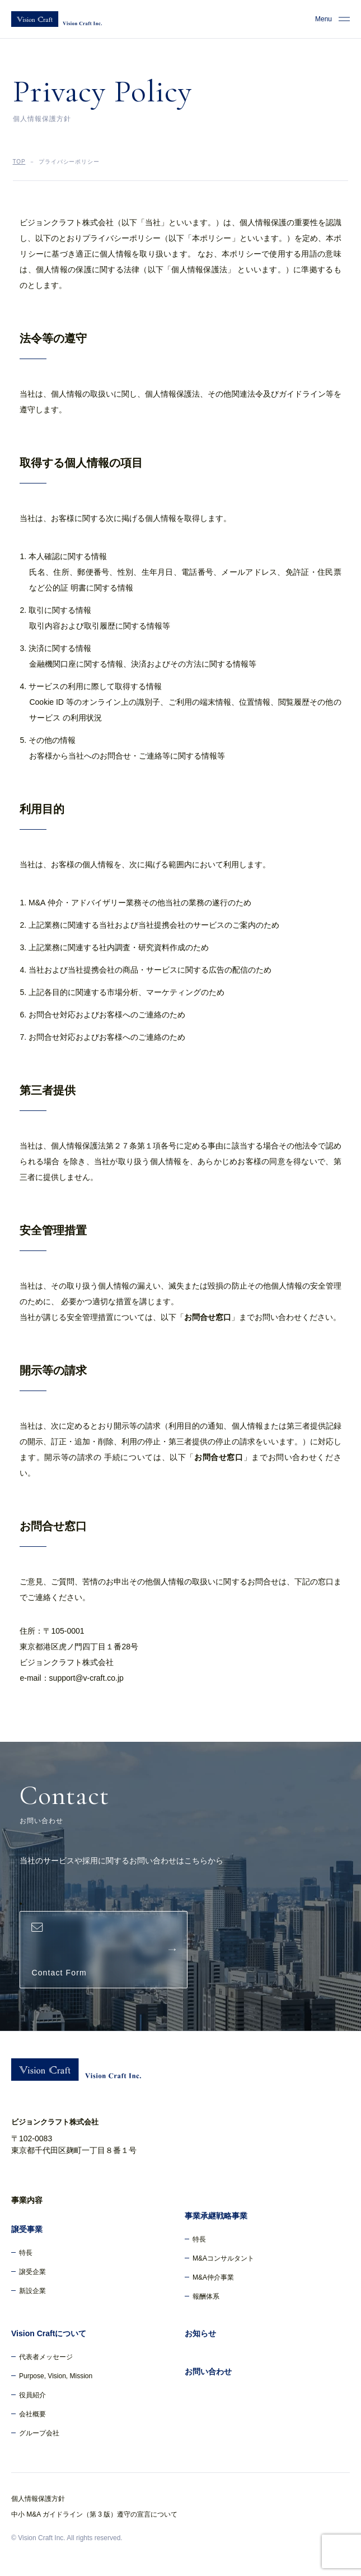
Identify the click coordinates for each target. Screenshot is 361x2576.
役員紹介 (32, 2395)
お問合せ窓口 (207, 1317)
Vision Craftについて (48, 2333)
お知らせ (200, 2333)
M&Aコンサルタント (223, 2258)
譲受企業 (32, 2272)
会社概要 (32, 2414)
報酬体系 (206, 2296)
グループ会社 (39, 2433)
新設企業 (32, 2291)
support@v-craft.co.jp (86, 1677)
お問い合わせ (208, 2371)
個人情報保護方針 (38, 2498)
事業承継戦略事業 (216, 2215)
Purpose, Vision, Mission (55, 2376)
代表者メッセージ (46, 2357)
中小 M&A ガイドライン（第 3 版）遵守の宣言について (94, 2514)
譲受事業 (27, 2229)
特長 (25, 2253)
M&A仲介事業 (213, 2277)
